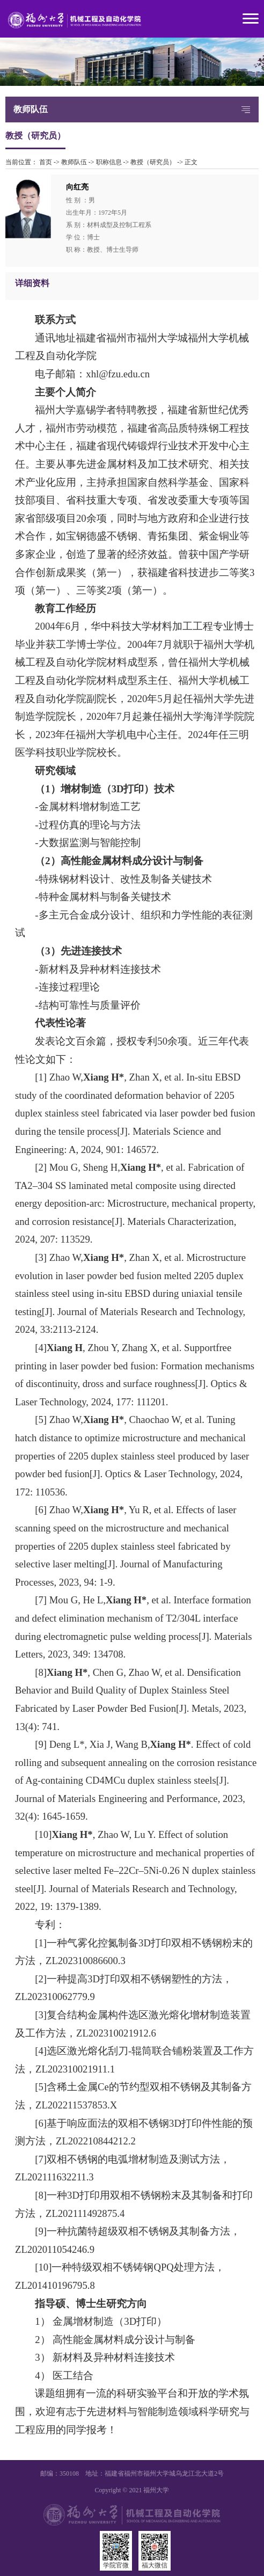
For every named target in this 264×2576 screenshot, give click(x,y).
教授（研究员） (152, 162)
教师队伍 (74, 162)
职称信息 (109, 162)
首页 (45, 162)
